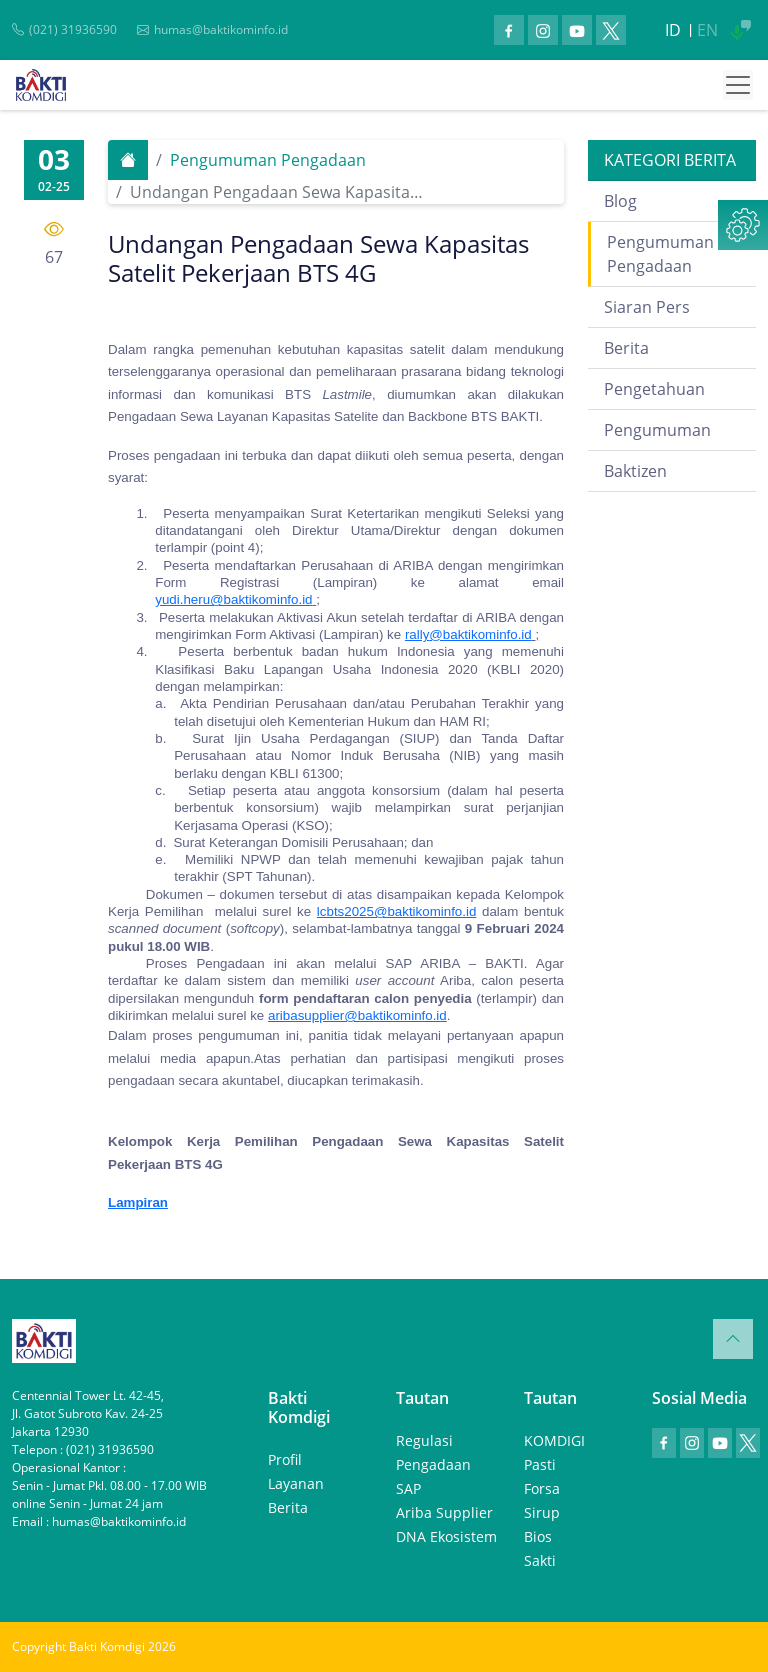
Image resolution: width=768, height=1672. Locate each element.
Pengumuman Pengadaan (268, 160)
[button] (743, 225)
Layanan (296, 1483)
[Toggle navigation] (738, 85)
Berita (626, 348)
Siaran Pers (647, 307)
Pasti (540, 1464)
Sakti (540, 1560)
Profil (285, 1459)
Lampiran (138, 1202)
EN (707, 30)
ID (673, 30)
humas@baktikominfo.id (221, 29)
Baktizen (635, 471)
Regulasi (424, 1440)
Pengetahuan (654, 389)
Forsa (542, 1488)
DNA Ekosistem (446, 1536)
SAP (408, 1488)
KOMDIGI (554, 1440)
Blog (620, 201)
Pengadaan (433, 1464)
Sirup (542, 1512)
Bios (538, 1536)
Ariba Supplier (444, 1512)
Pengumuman (657, 430)
